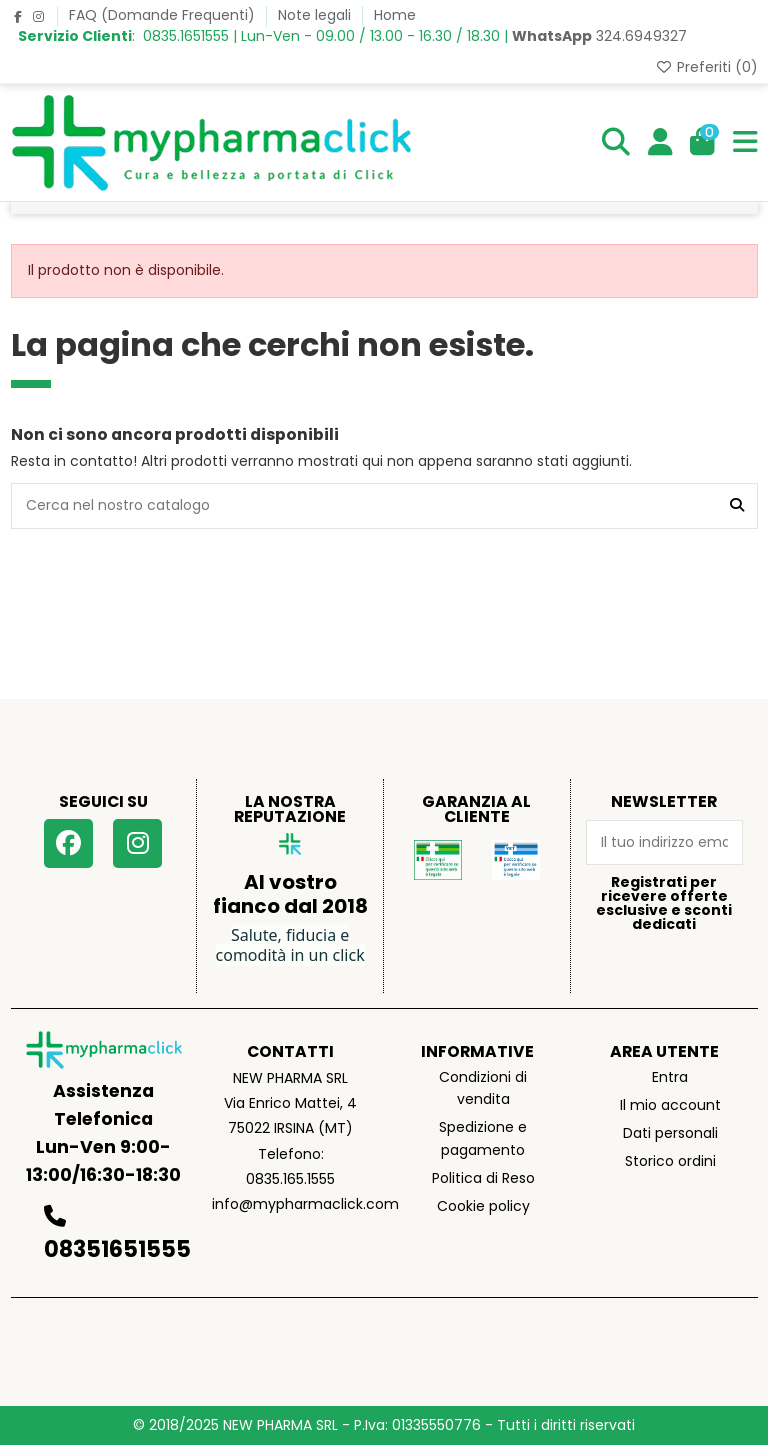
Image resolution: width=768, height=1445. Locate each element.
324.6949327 (599, 36)
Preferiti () (706, 67)
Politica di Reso (483, 1178)
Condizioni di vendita (483, 1088)
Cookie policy (483, 1206)
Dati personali (670, 1133)
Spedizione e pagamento (483, 1138)
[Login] (660, 143)
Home (395, 15)
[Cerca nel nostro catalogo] (737, 505)
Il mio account (670, 1105)
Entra (670, 1077)
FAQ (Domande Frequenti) (164, 15)
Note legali (316, 15)
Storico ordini (670, 1161)
